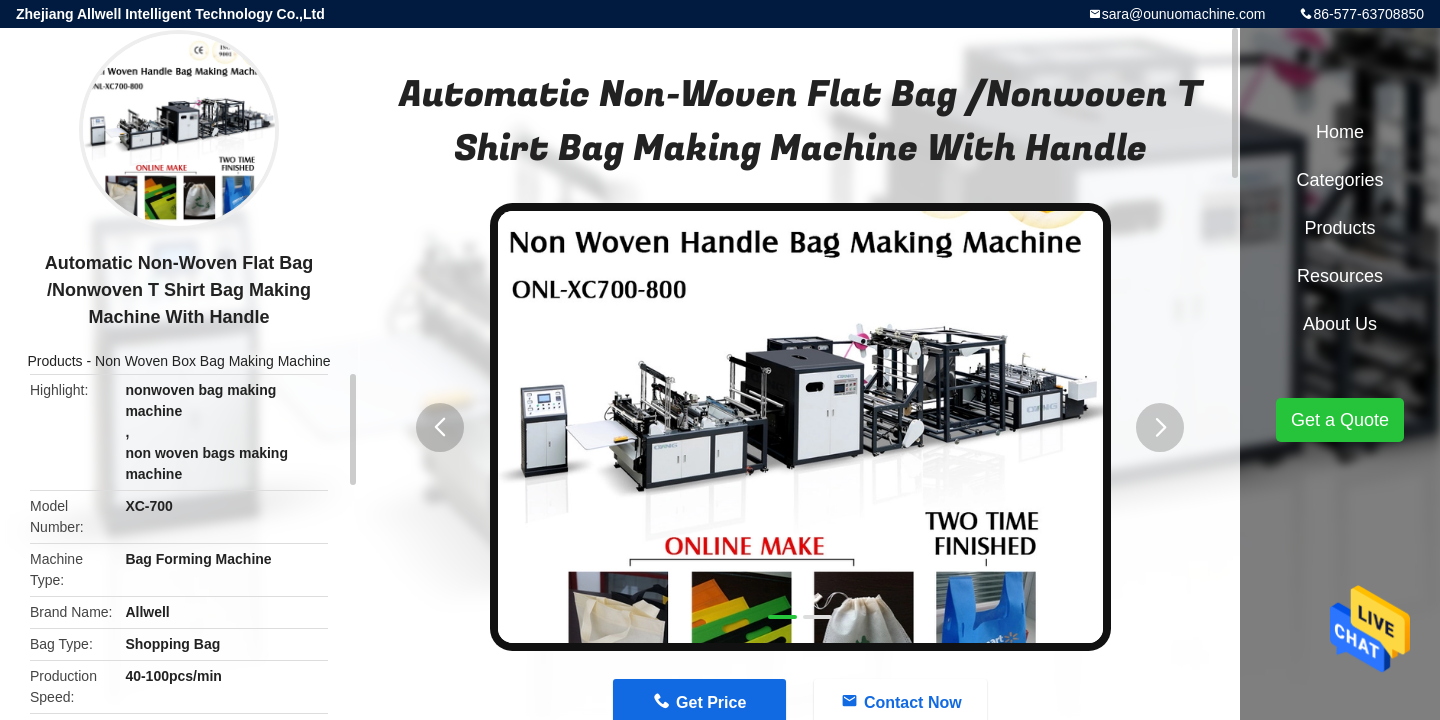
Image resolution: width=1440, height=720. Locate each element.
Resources (1340, 276)
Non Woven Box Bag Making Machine (213, 361)
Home (1340, 132)
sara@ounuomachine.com (1184, 14)
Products (54, 361)
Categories (1339, 180)
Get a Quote (1340, 420)
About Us (1340, 324)
